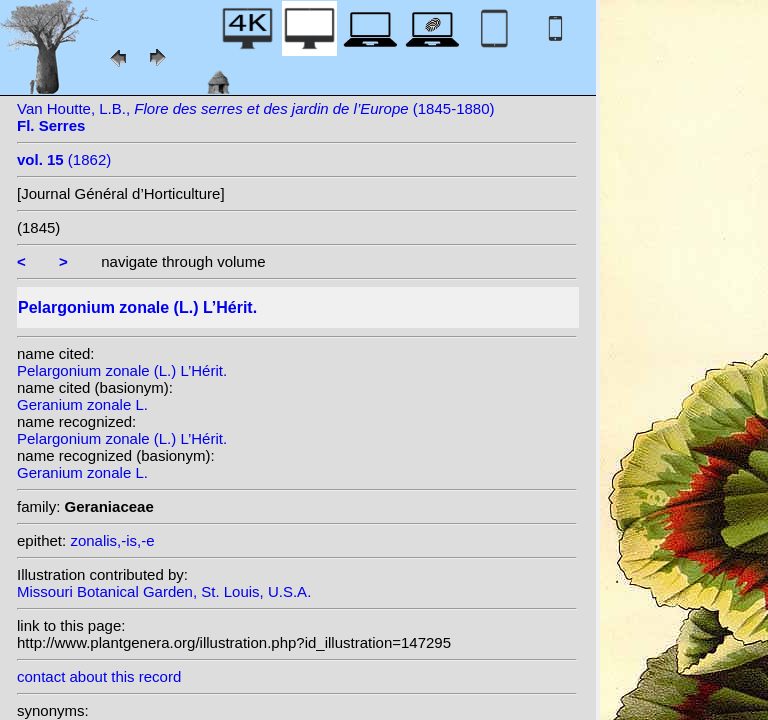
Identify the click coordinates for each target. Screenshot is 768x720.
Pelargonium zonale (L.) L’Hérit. (122, 370)
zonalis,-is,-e (112, 540)
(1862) (64, 159)
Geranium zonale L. (82, 404)
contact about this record (99, 676)
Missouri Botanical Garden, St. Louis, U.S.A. (164, 591)
